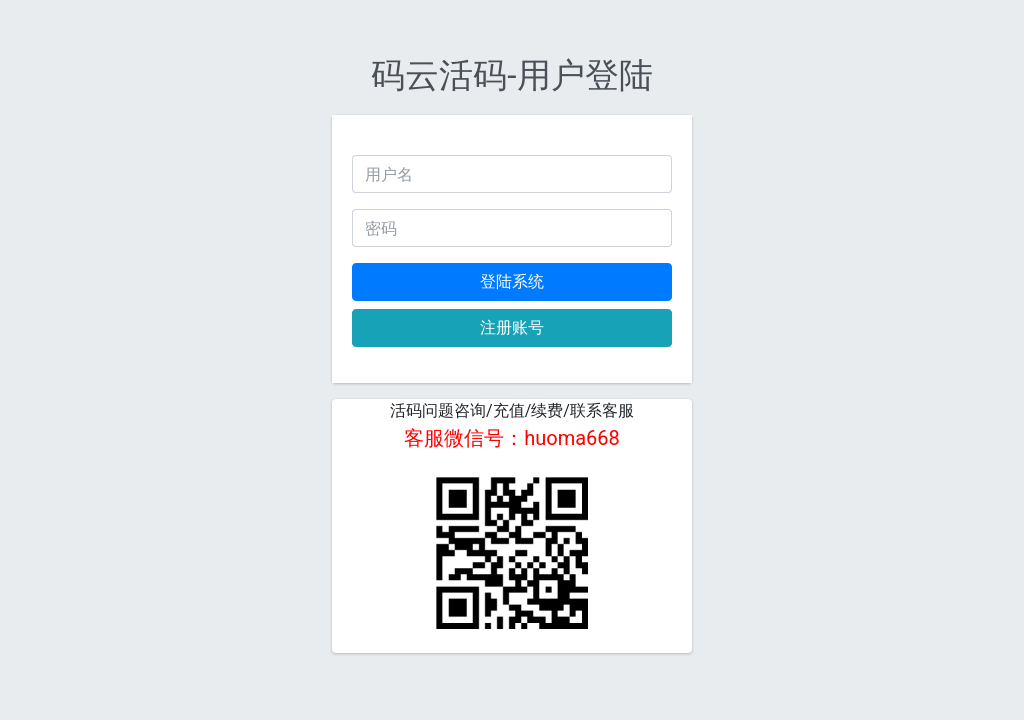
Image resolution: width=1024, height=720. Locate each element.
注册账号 (512, 327)
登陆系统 (512, 281)
